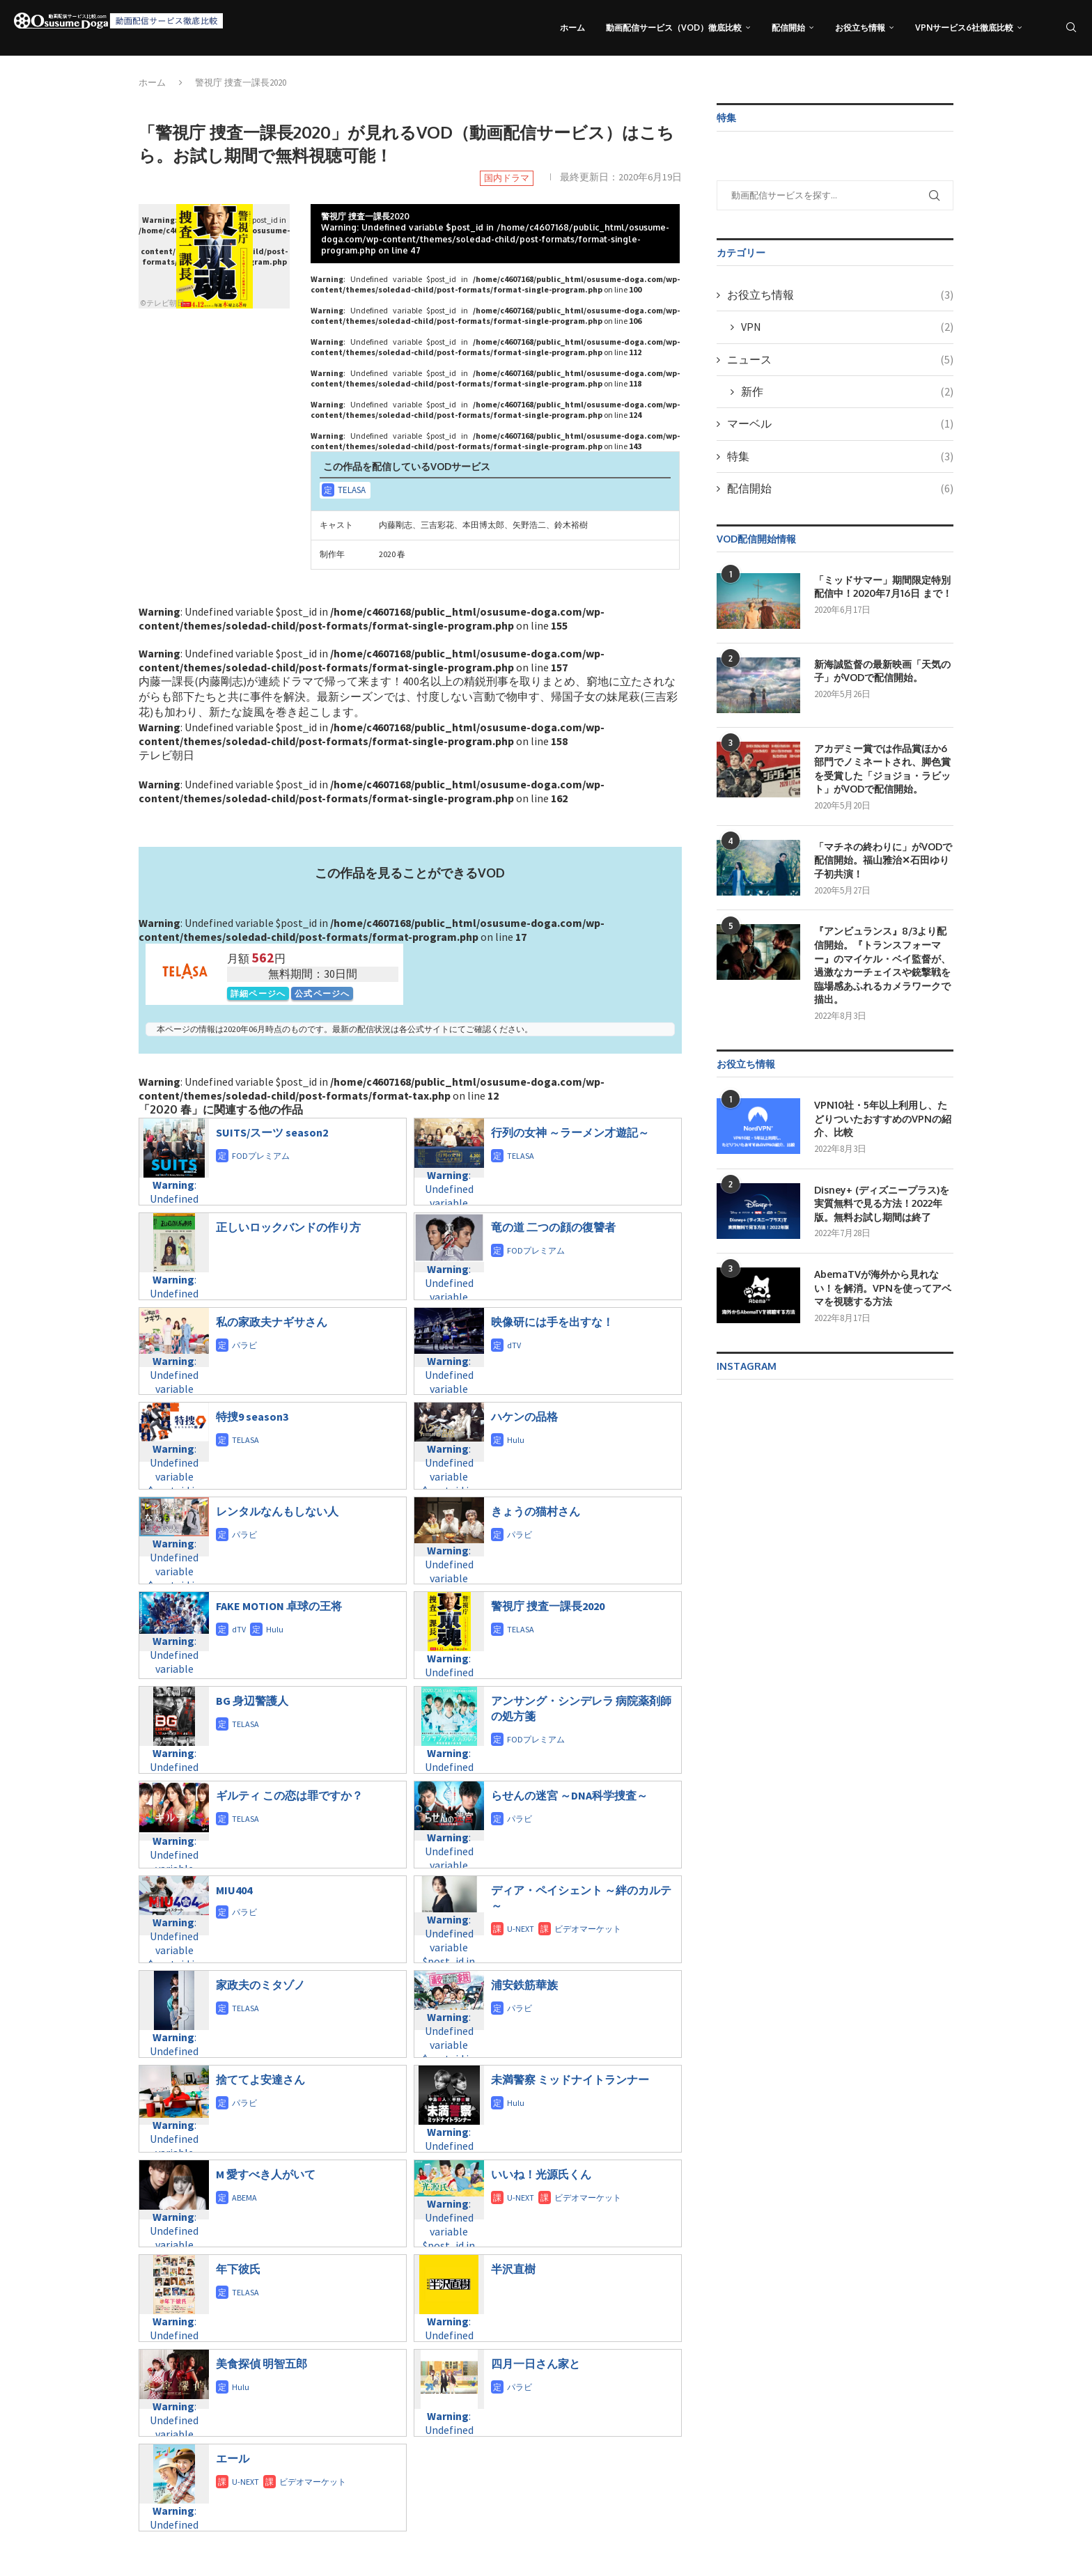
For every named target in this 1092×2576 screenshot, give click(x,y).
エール (232, 2458)
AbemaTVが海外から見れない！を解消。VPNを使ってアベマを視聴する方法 (882, 1287)
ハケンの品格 (524, 1416)
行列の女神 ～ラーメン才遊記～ (570, 1132)
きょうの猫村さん (535, 1511)
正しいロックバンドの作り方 (288, 1227)
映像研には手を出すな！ (552, 1322)
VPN (847, 326)
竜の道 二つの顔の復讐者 (553, 1227)
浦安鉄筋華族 (524, 1985)
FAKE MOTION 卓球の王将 (279, 1606)
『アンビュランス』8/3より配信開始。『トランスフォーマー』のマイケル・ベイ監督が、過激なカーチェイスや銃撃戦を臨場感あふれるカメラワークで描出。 (882, 965)
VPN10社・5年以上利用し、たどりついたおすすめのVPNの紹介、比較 (882, 1118)
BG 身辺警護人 (252, 1701)
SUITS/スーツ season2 (272, 1132)
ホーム (572, 27)
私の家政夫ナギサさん (271, 1322)
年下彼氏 (238, 2269)
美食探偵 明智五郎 (261, 2364)
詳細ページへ (258, 993)
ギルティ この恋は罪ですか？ (289, 1795)
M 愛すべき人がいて (265, 2174)
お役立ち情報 (860, 27)
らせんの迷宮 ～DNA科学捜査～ (569, 1795)
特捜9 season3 (252, 1416)
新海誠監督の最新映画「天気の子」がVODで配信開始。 (882, 671)
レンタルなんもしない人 (277, 1511)
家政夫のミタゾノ (260, 1985)
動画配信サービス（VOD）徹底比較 (674, 27)
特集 (840, 456)
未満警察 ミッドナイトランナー (570, 2079)
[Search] (1071, 28)
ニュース (840, 359)
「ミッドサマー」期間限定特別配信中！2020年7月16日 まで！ (883, 587)
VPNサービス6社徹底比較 (964, 27)
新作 (847, 391)
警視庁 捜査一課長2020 (547, 1606)
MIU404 (234, 1890)
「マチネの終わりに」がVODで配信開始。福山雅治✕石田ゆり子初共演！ (883, 860)
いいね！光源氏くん (541, 2174)
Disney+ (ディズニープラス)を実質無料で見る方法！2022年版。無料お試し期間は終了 (881, 1203)
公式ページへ (322, 993)
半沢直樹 (513, 2269)
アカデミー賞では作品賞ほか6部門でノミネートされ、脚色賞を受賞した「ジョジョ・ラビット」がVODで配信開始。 (882, 768)
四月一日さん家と (535, 2364)
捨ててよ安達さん (260, 2079)
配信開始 (788, 27)
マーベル (840, 423)
